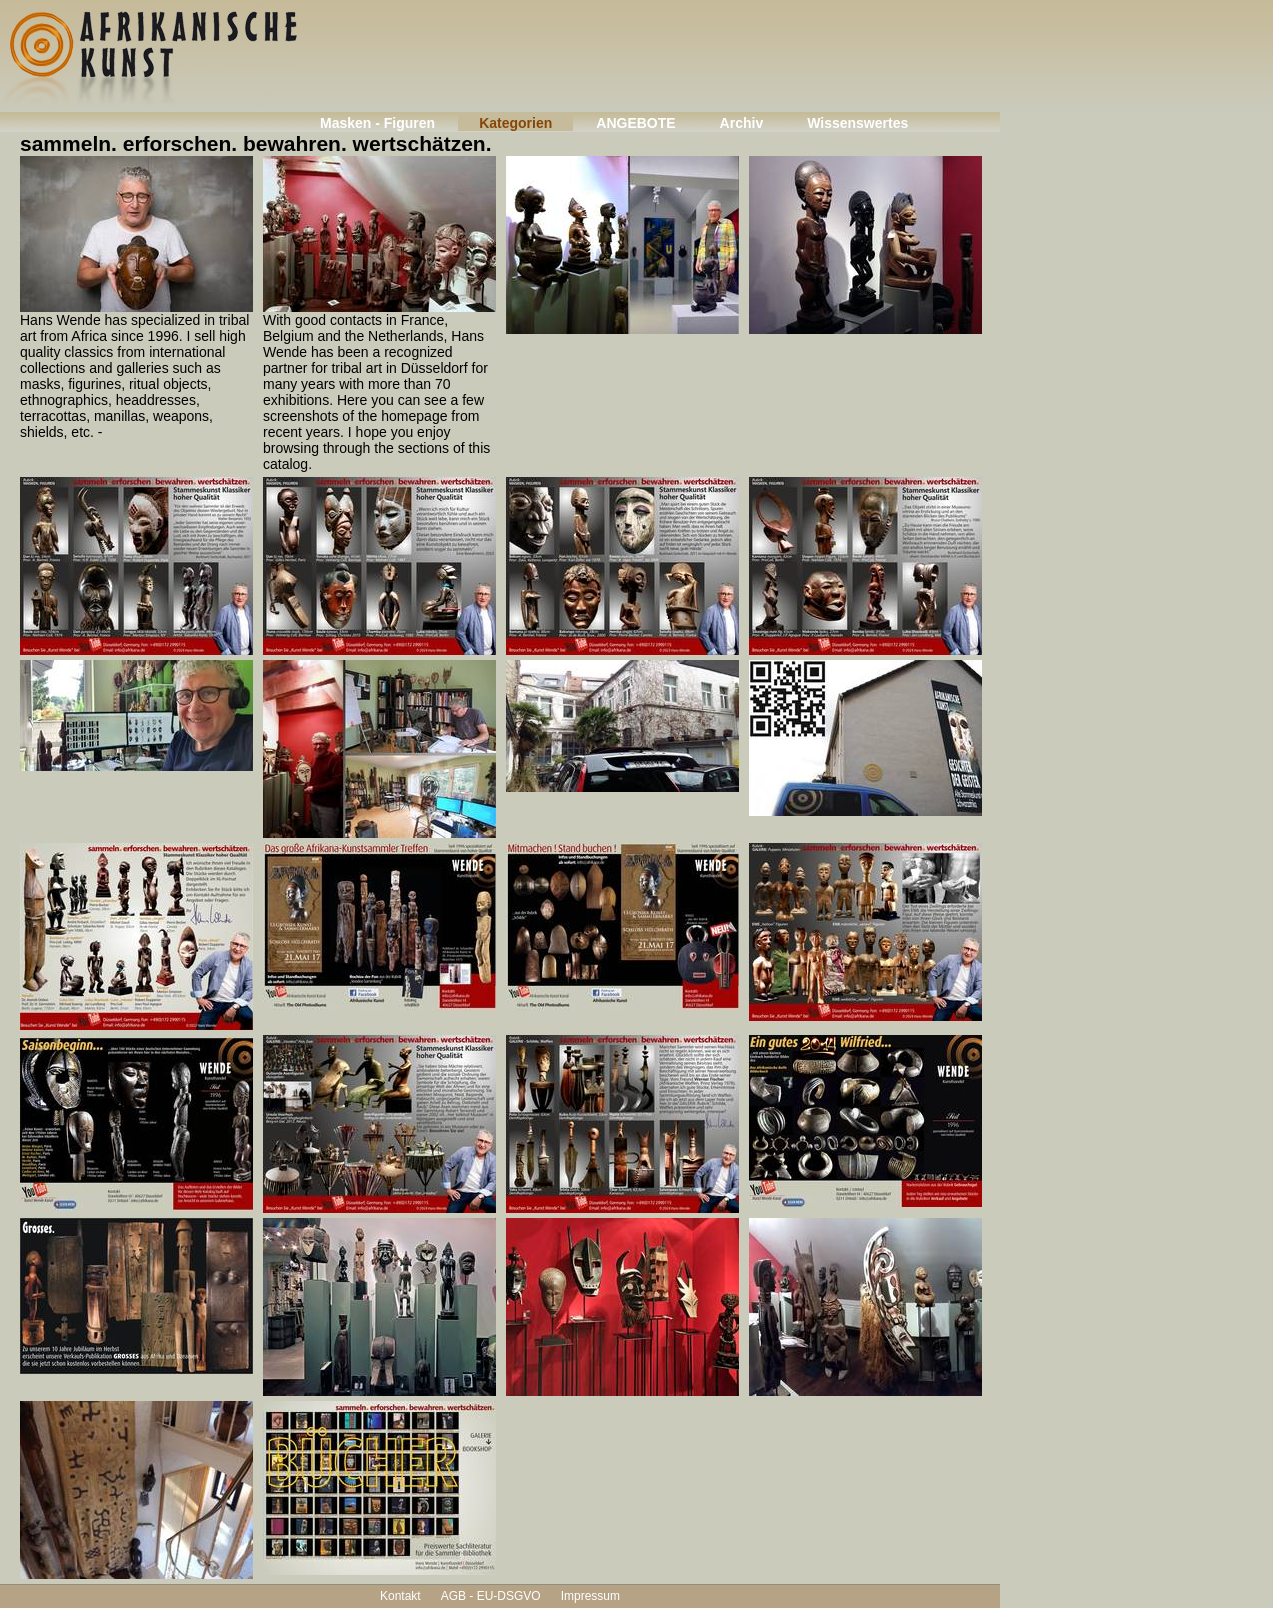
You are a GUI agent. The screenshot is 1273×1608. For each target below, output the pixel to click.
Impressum (590, 1596)
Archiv (742, 123)
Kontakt (400, 1596)
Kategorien (515, 123)
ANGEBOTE (635, 123)
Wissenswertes (857, 123)
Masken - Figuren (377, 123)
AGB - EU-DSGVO (491, 1596)
